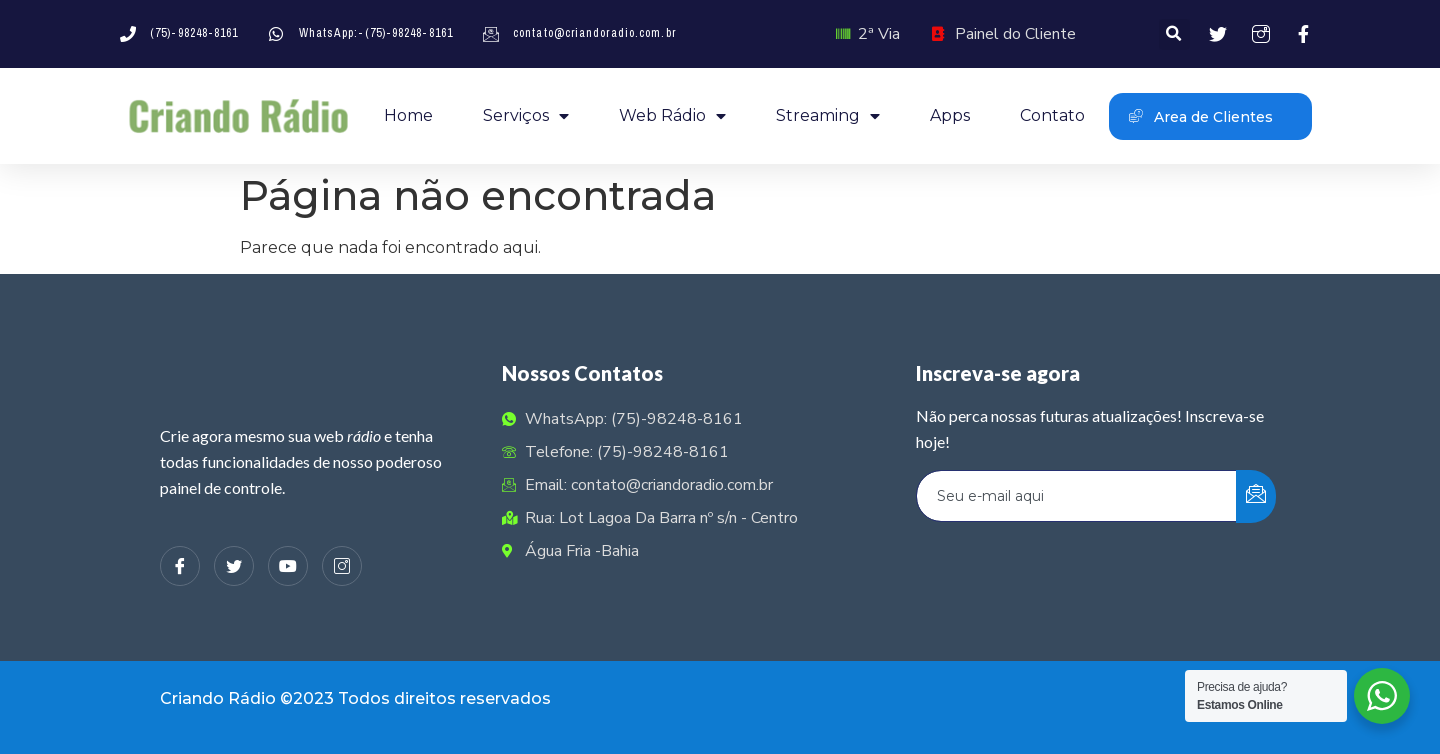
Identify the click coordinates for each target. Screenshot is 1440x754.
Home (408, 115)
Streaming (828, 116)
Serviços (526, 116)
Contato (1052, 115)
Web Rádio (672, 116)
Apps (950, 115)
